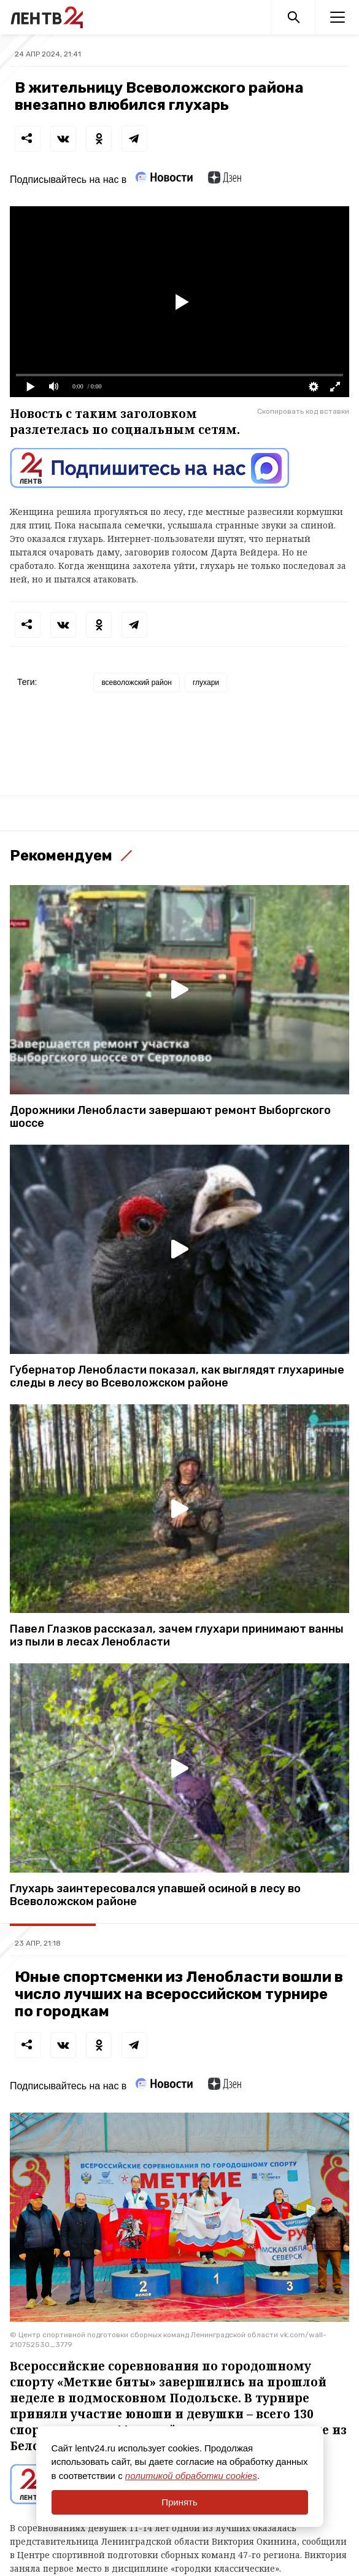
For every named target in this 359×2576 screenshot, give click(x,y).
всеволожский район (136, 682)
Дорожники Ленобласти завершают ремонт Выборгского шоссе (170, 1117)
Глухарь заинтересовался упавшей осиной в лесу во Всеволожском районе (155, 1895)
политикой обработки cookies (191, 2475)
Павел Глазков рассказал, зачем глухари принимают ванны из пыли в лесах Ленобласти (177, 1636)
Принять (179, 2502)
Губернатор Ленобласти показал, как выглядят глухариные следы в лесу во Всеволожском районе (177, 1377)
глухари (206, 682)
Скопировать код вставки (303, 411)
